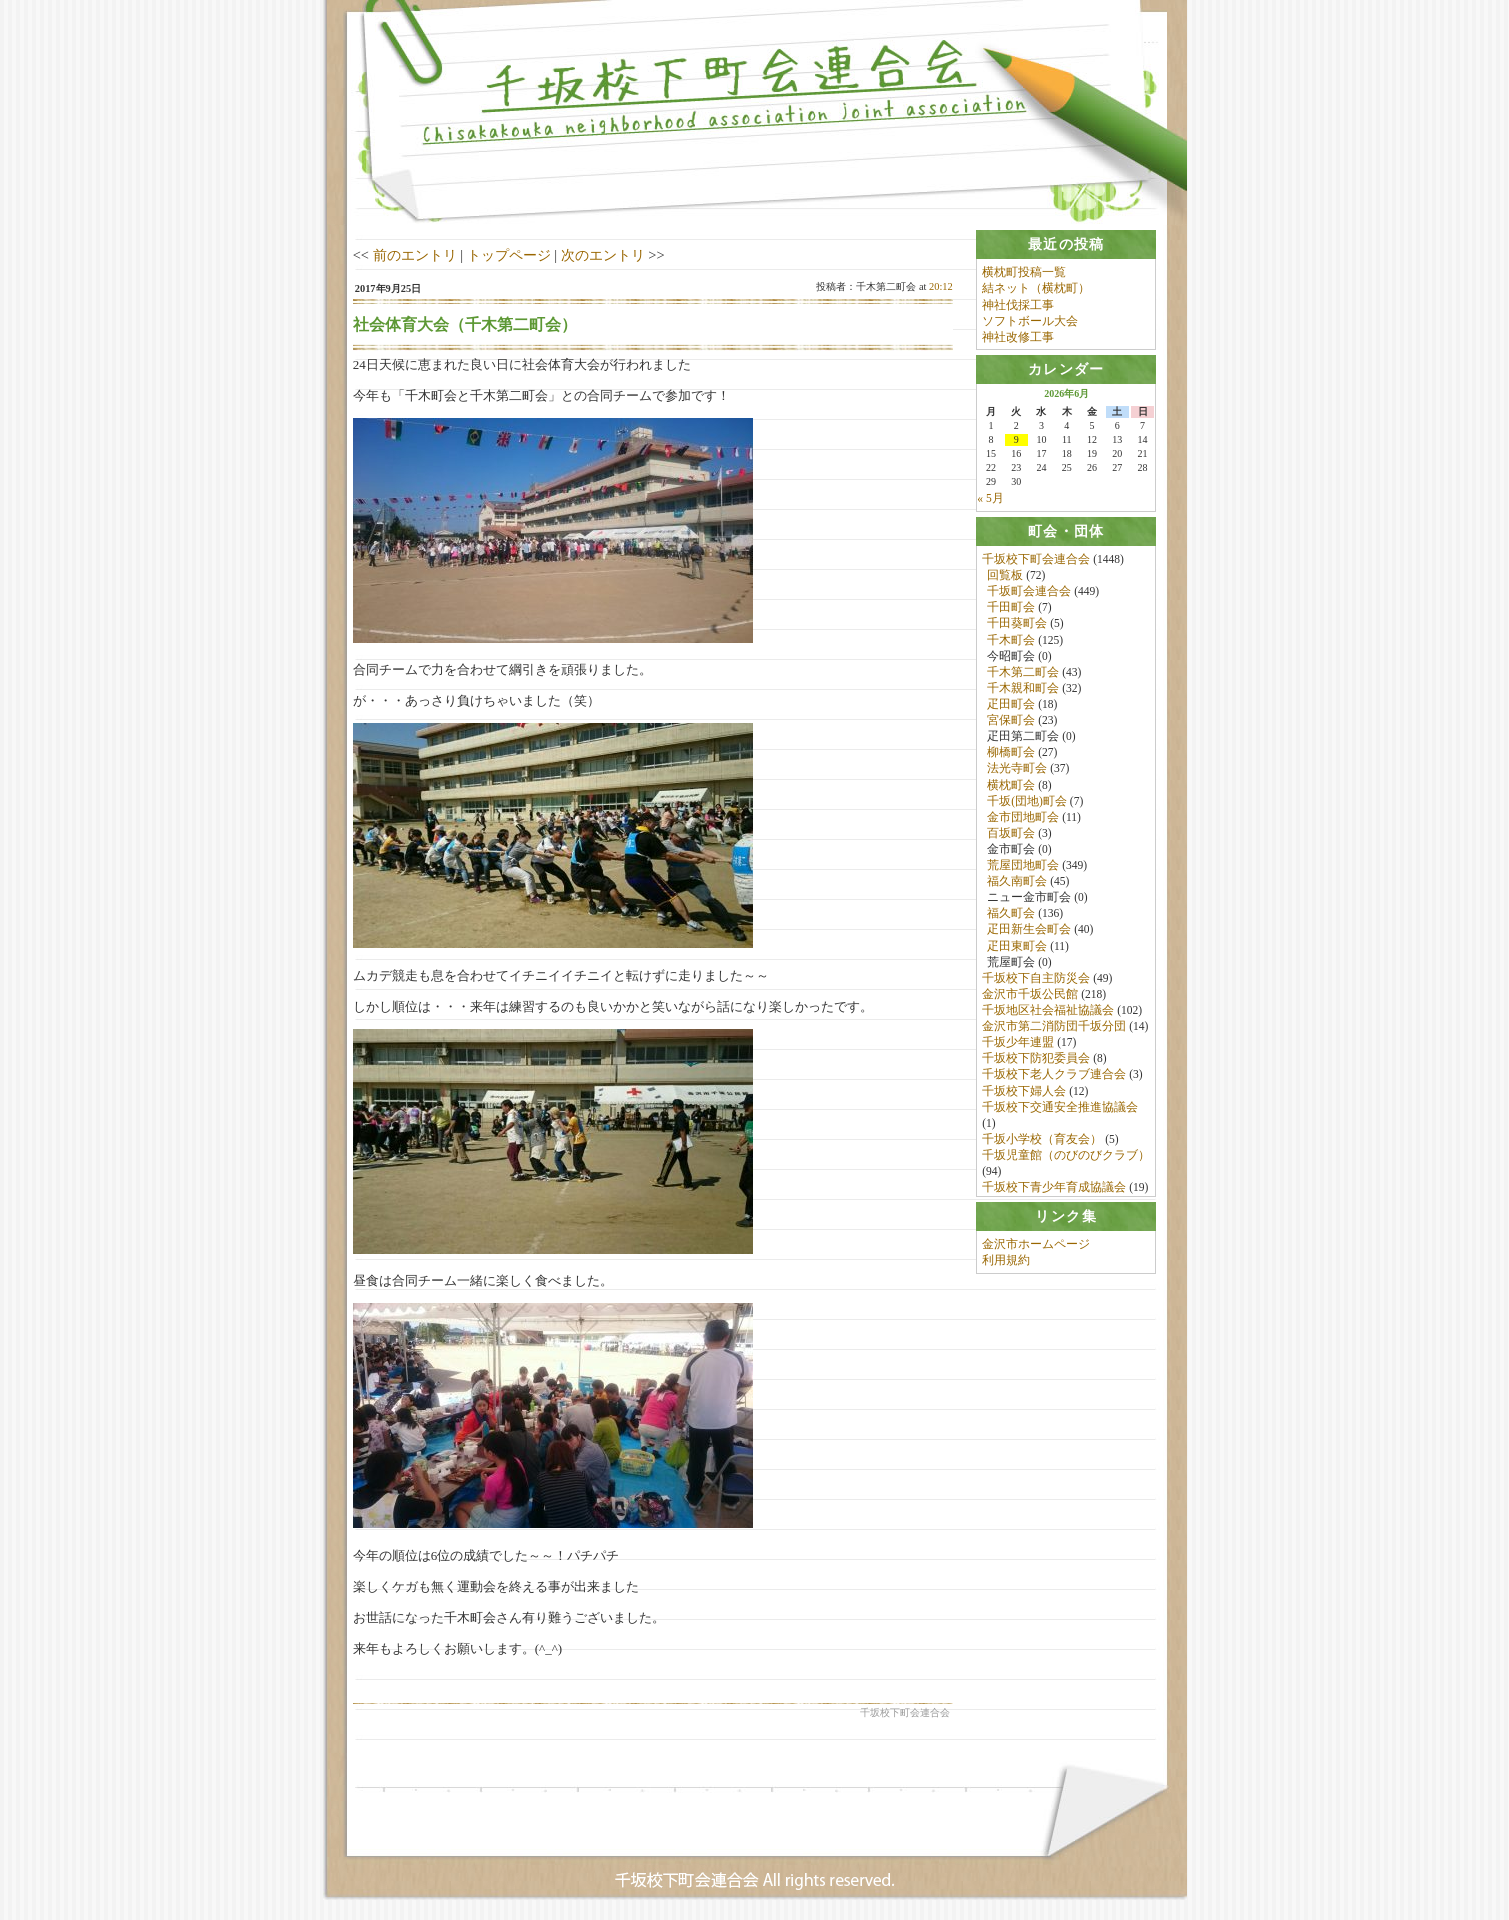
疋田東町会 (1017, 947)
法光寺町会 (1017, 770)
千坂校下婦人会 (1024, 1092)
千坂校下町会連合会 (1036, 561)
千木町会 (1011, 641)
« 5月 (990, 499)
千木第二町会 (1023, 673)
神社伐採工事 (1018, 305)
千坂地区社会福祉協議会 (1048, 1012)
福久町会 (1011, 915)
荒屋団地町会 (1023, 867)
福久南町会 (1017, 883)
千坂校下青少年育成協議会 (1054, 1189)
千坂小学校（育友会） (1042, 1141)
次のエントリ (603, 255)
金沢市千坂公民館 (1030, 996)
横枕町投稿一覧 (1024, 272)
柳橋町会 (1011, 754)
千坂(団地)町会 (1027, 802)
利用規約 (1006, 1267)
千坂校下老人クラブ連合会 (1054, 1076)
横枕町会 (1011, 786)
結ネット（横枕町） (1036, 288)
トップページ (509, 255)
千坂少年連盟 (1018, 1044)
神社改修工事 (1018, 337)
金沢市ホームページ (1036, 1250)
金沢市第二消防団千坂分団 (1054, 1028)
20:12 (941, 286)
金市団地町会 (1023, 818)
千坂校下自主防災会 (1036, 980)
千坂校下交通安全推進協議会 (1060, 1108)
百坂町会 (1011, 835)
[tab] (1066, 244)
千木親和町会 (1023, 690)
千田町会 (1011, 609)
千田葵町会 (1017, 625)
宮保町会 (1011, 722)
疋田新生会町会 (1029, 931)
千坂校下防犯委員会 (1036, 1060)
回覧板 (1005, 577)
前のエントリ (415, 255)
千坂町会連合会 (1029, 593)
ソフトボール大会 (1030, 321)
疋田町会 (1011, 706)
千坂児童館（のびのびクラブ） (1066, 1157)
